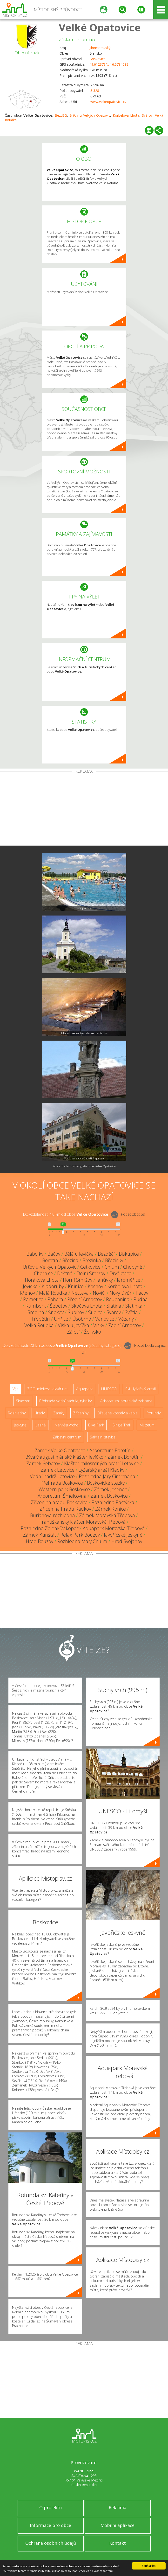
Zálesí (73, 1332)
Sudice (95, 1312)
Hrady (39, 1413)
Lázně (40, 1425)
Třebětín (40, 1319)
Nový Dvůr (121, 1293)
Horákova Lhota (42, 1280)
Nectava (80, 1293)
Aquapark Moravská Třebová (114, 1528)
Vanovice (104, 1319)
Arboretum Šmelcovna (62, 1496)
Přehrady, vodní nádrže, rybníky (65, 1401)
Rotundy (153, 1413)
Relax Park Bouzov (80, 1535)
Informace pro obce (50, 2525)
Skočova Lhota (86, 1306)
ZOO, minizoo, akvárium (47, 1389)
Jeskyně (20, 1425)
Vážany (126, 1319)
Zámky (58, 1413)
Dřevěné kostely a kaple (117, 1413)
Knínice (76, 1286)
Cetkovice (90, 1267)
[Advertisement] (84, 809)
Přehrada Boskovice (61, 1483)
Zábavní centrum (67, 1437)
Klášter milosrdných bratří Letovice (101, 1463)
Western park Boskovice (64, 1489)
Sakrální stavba (102, 1437)
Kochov (95, 1286)
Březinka (91, 1260)
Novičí (99, 1293)
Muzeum (147, 1425)
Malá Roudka (53, 1293)
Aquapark (84, 1389)
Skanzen (23, 1401)
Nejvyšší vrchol (66, 1425)
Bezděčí (61, 115)
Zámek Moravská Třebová (107, 1515)
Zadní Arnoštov (124, 1325)
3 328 (94, 90)
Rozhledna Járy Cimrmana (107, 1476)
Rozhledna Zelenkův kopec (50, 1528)
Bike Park (96, 1425)
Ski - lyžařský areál (140, 1389)
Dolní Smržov (91, 1273)
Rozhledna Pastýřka (113, 1502)
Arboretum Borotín (110, 1450)
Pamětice (33, 1299)
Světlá (131, 1312)
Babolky (35, 1254)
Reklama (117, 2507)
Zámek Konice (110, 1509)
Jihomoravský (99, 47)
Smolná (35, 1312)
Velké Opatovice (100, 27)
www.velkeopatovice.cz (108, 101)
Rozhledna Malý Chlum (82, 1541)
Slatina (114, 1306)
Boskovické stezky (106, 1483)
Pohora (55, 1299)
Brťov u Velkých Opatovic (89, 115)
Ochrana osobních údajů (50, 2543)
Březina (70, 1260)
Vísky (98, 1325)
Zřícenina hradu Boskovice (59, 1502)
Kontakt (117, 2543)
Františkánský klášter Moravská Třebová (83, 1522)
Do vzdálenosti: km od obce (65, 1214)
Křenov (27, 1293)
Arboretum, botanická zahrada (126, 1401)
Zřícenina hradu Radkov (65, 1509)
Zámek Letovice (57, 1470)
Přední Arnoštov (84, 1299)
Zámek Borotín (124, 1457)
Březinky (114, 1260)
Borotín (50, 1260)
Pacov (142, 1293)
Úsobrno (81, 1319)
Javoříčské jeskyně (123, 1535)
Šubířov (76, 1312)
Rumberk (36, 1306)
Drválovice (120, 1273)
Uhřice (61, 1319)
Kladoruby (53, 1286)
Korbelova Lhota (126, 115)
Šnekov (56, 1312)
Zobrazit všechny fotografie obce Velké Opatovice (84, 1166)
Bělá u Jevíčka (79, 1254)
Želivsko (92, 1332)
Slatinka (133, 1306)
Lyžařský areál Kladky (101, 1470)
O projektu (50, 2507)
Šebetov (58, 1306)
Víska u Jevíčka (73, 1325)
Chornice (43, 1273)
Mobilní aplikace (117, 2525)
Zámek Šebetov (43, 1463)
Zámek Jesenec (110, 1489)
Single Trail (122, 1425)
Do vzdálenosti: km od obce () (61, 1345)
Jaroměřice (128, 1280)
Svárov (147, 115)
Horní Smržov (77, 1280)
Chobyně (132, 1267)
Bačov (53, 1254)
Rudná (141, 1299)
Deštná (65, 1273)
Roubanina (117, 1299)
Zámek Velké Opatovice (59, 1450)
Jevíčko (30, 1286)
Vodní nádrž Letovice (52, 1476)
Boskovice (97, 59)
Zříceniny (80, 1413)
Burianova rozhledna (52, 1515)
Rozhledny (17, 1413)
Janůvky (104, 1280)
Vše (16, 1389)
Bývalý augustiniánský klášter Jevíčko (64, 1457)
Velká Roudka (39, 1325)
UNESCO (109, 1389)
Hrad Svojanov (126, 1541)
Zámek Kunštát (39, 1535)
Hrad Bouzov (39, 1541)
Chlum (112, 1267)
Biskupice (129, 1254)
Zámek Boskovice (109, 1496)
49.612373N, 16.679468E (108, 64)
